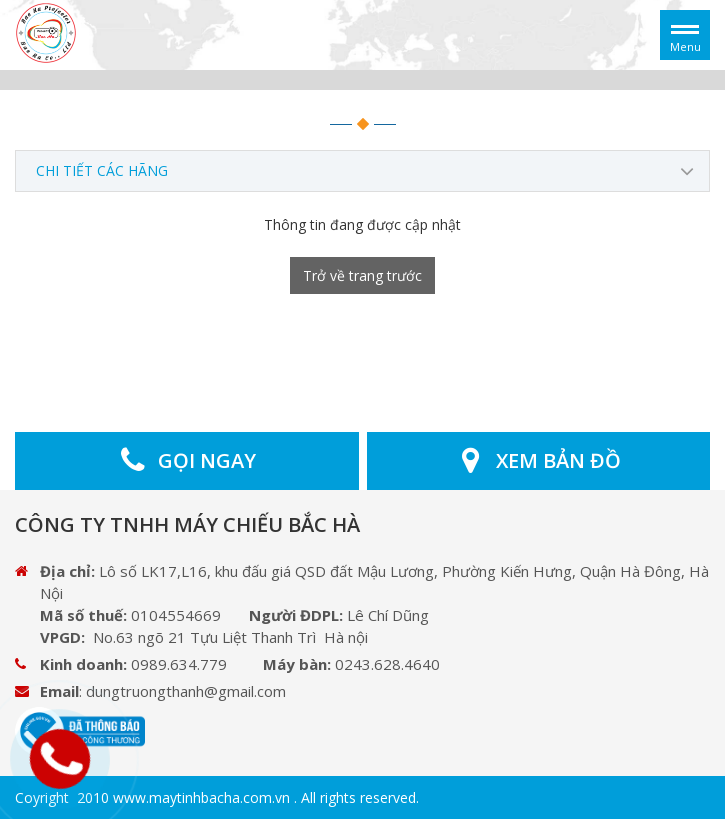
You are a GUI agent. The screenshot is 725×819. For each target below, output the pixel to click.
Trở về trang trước (362, 275)
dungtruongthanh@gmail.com (186, 691)
